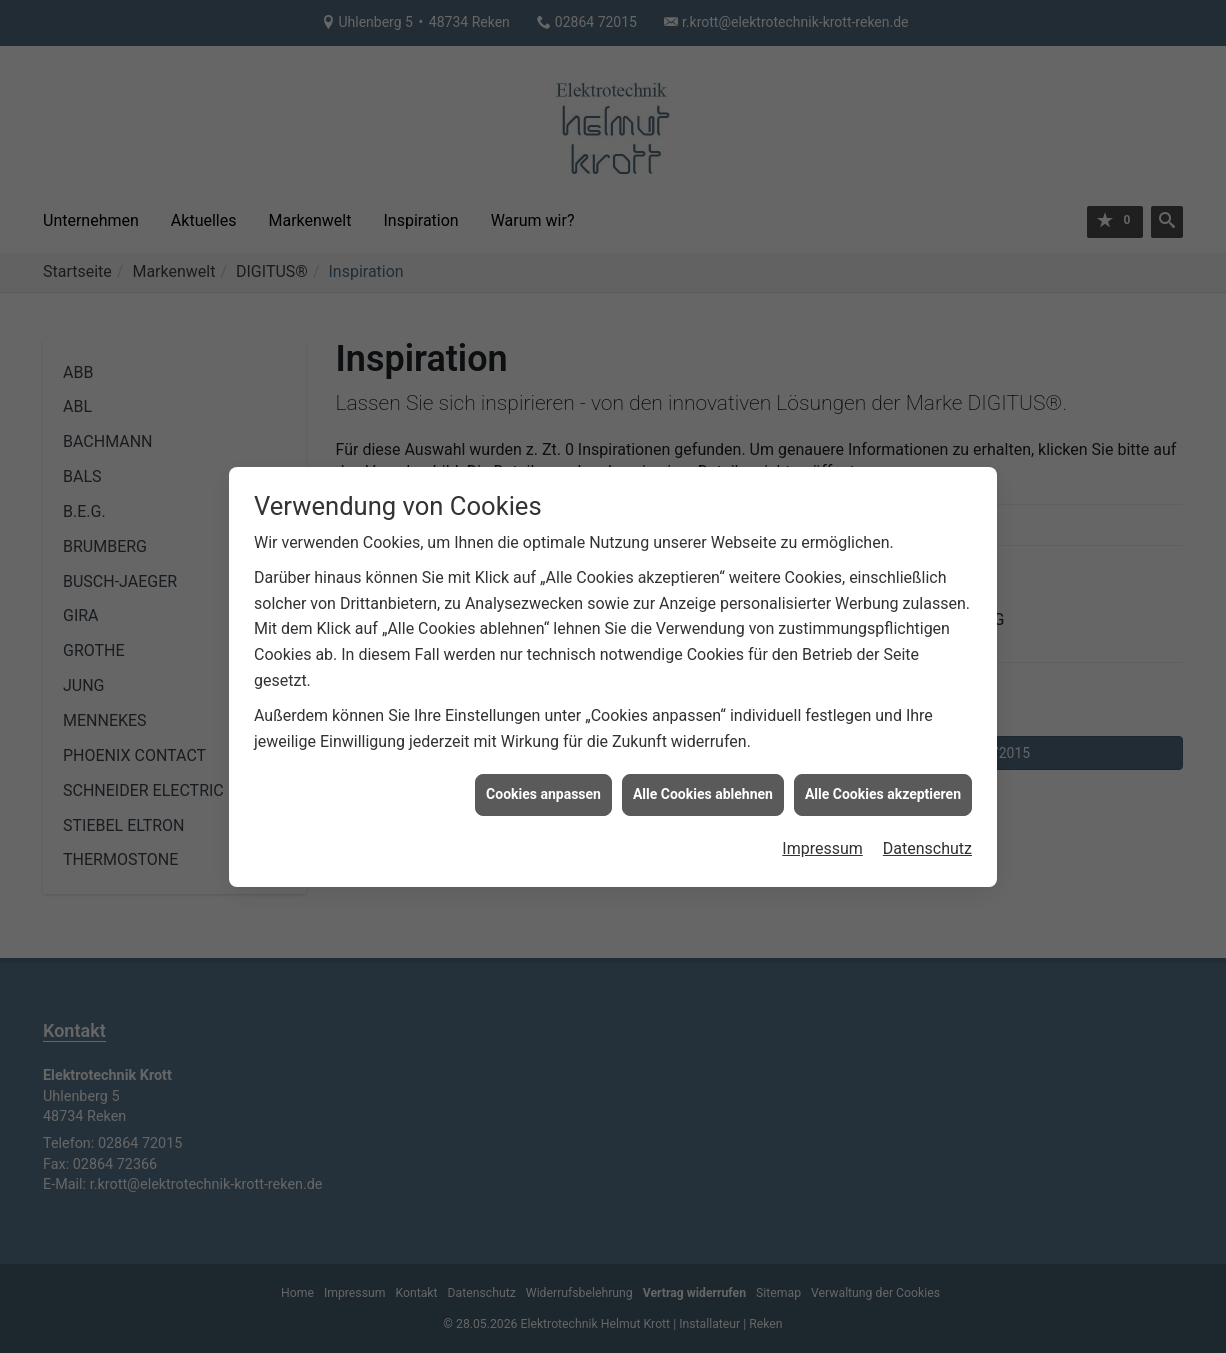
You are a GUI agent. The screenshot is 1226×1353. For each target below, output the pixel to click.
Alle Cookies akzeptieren (883, 786)
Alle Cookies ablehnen (703, 786)
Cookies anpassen (543, 786)
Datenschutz (927, 840)
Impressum (822, 840)
